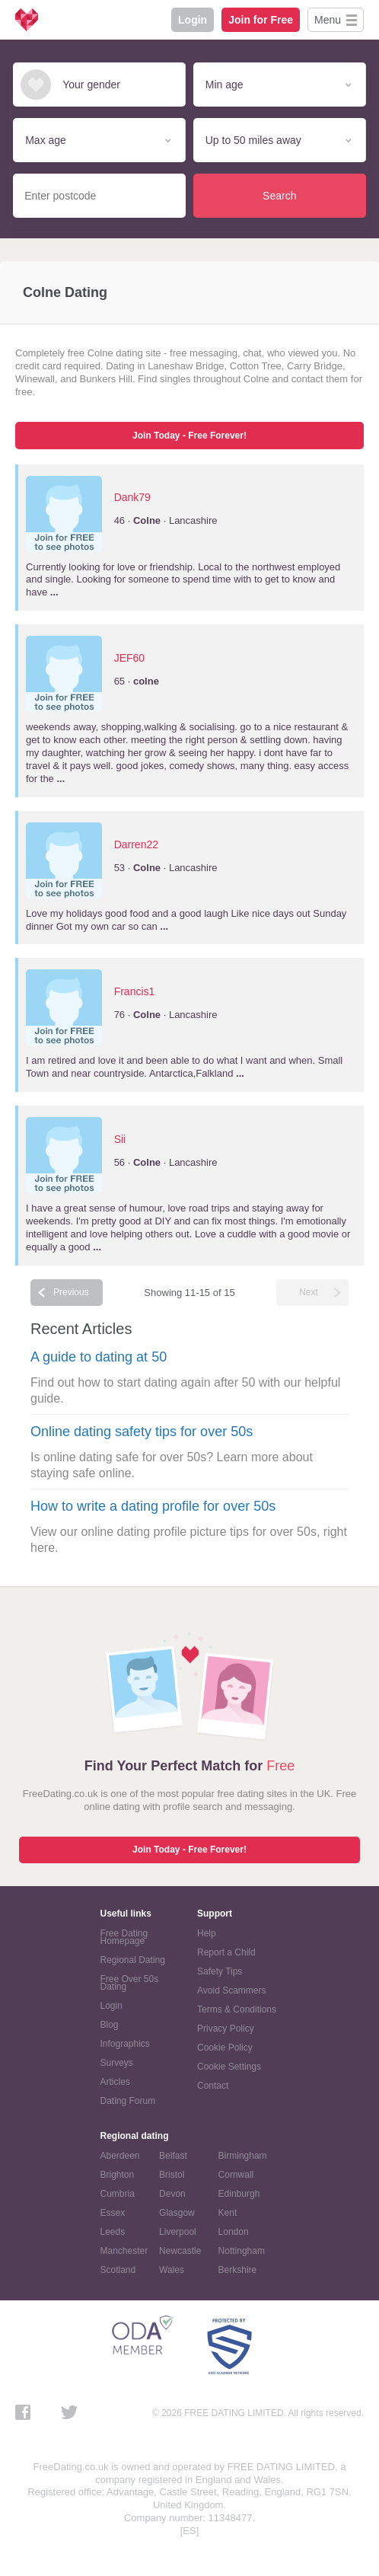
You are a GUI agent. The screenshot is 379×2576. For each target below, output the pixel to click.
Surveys (116, 2062)
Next (308, 1292)
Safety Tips (219, 1971)
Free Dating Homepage (124, 1937)
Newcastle (180, 2251)
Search (279, 196)
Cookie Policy (225, 2047)
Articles (115, 2081)
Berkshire (237, 2270)
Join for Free (260, 20)
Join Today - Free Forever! (189, 435)
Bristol (171, 2174)
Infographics (125, 2043)
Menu (327, 20)
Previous (71, 1292)
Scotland (118, 2270)
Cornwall (236, 2174)
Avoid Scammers (231, 1990)
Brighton (117, 2174)
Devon (172, 2193)
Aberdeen (120, 2155)
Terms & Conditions (236, 2009)
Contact (212, 2085)
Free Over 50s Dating (129, 1983)
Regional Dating (132, 1960)
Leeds (113, 2231)
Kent (227, 2212)
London (233, 2231)
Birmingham (242, 2155)
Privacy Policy (225, 2028)
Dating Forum (128, 2101)
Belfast (173, 2155)
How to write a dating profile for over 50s (152, 1506)
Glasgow (177, 2212)
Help (206, 1933)
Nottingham (241, 2251)
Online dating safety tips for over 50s (141, 1431)
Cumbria (117, 2193)
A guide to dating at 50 (98, 1357)
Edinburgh (239, 2193)
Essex (113, 2212)
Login (192, 20)
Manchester (124, 2251)
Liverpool (177, 2231)
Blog (109, 2024)
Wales (171, 2270)
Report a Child (226, 1952)
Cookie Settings (229, 2066)
